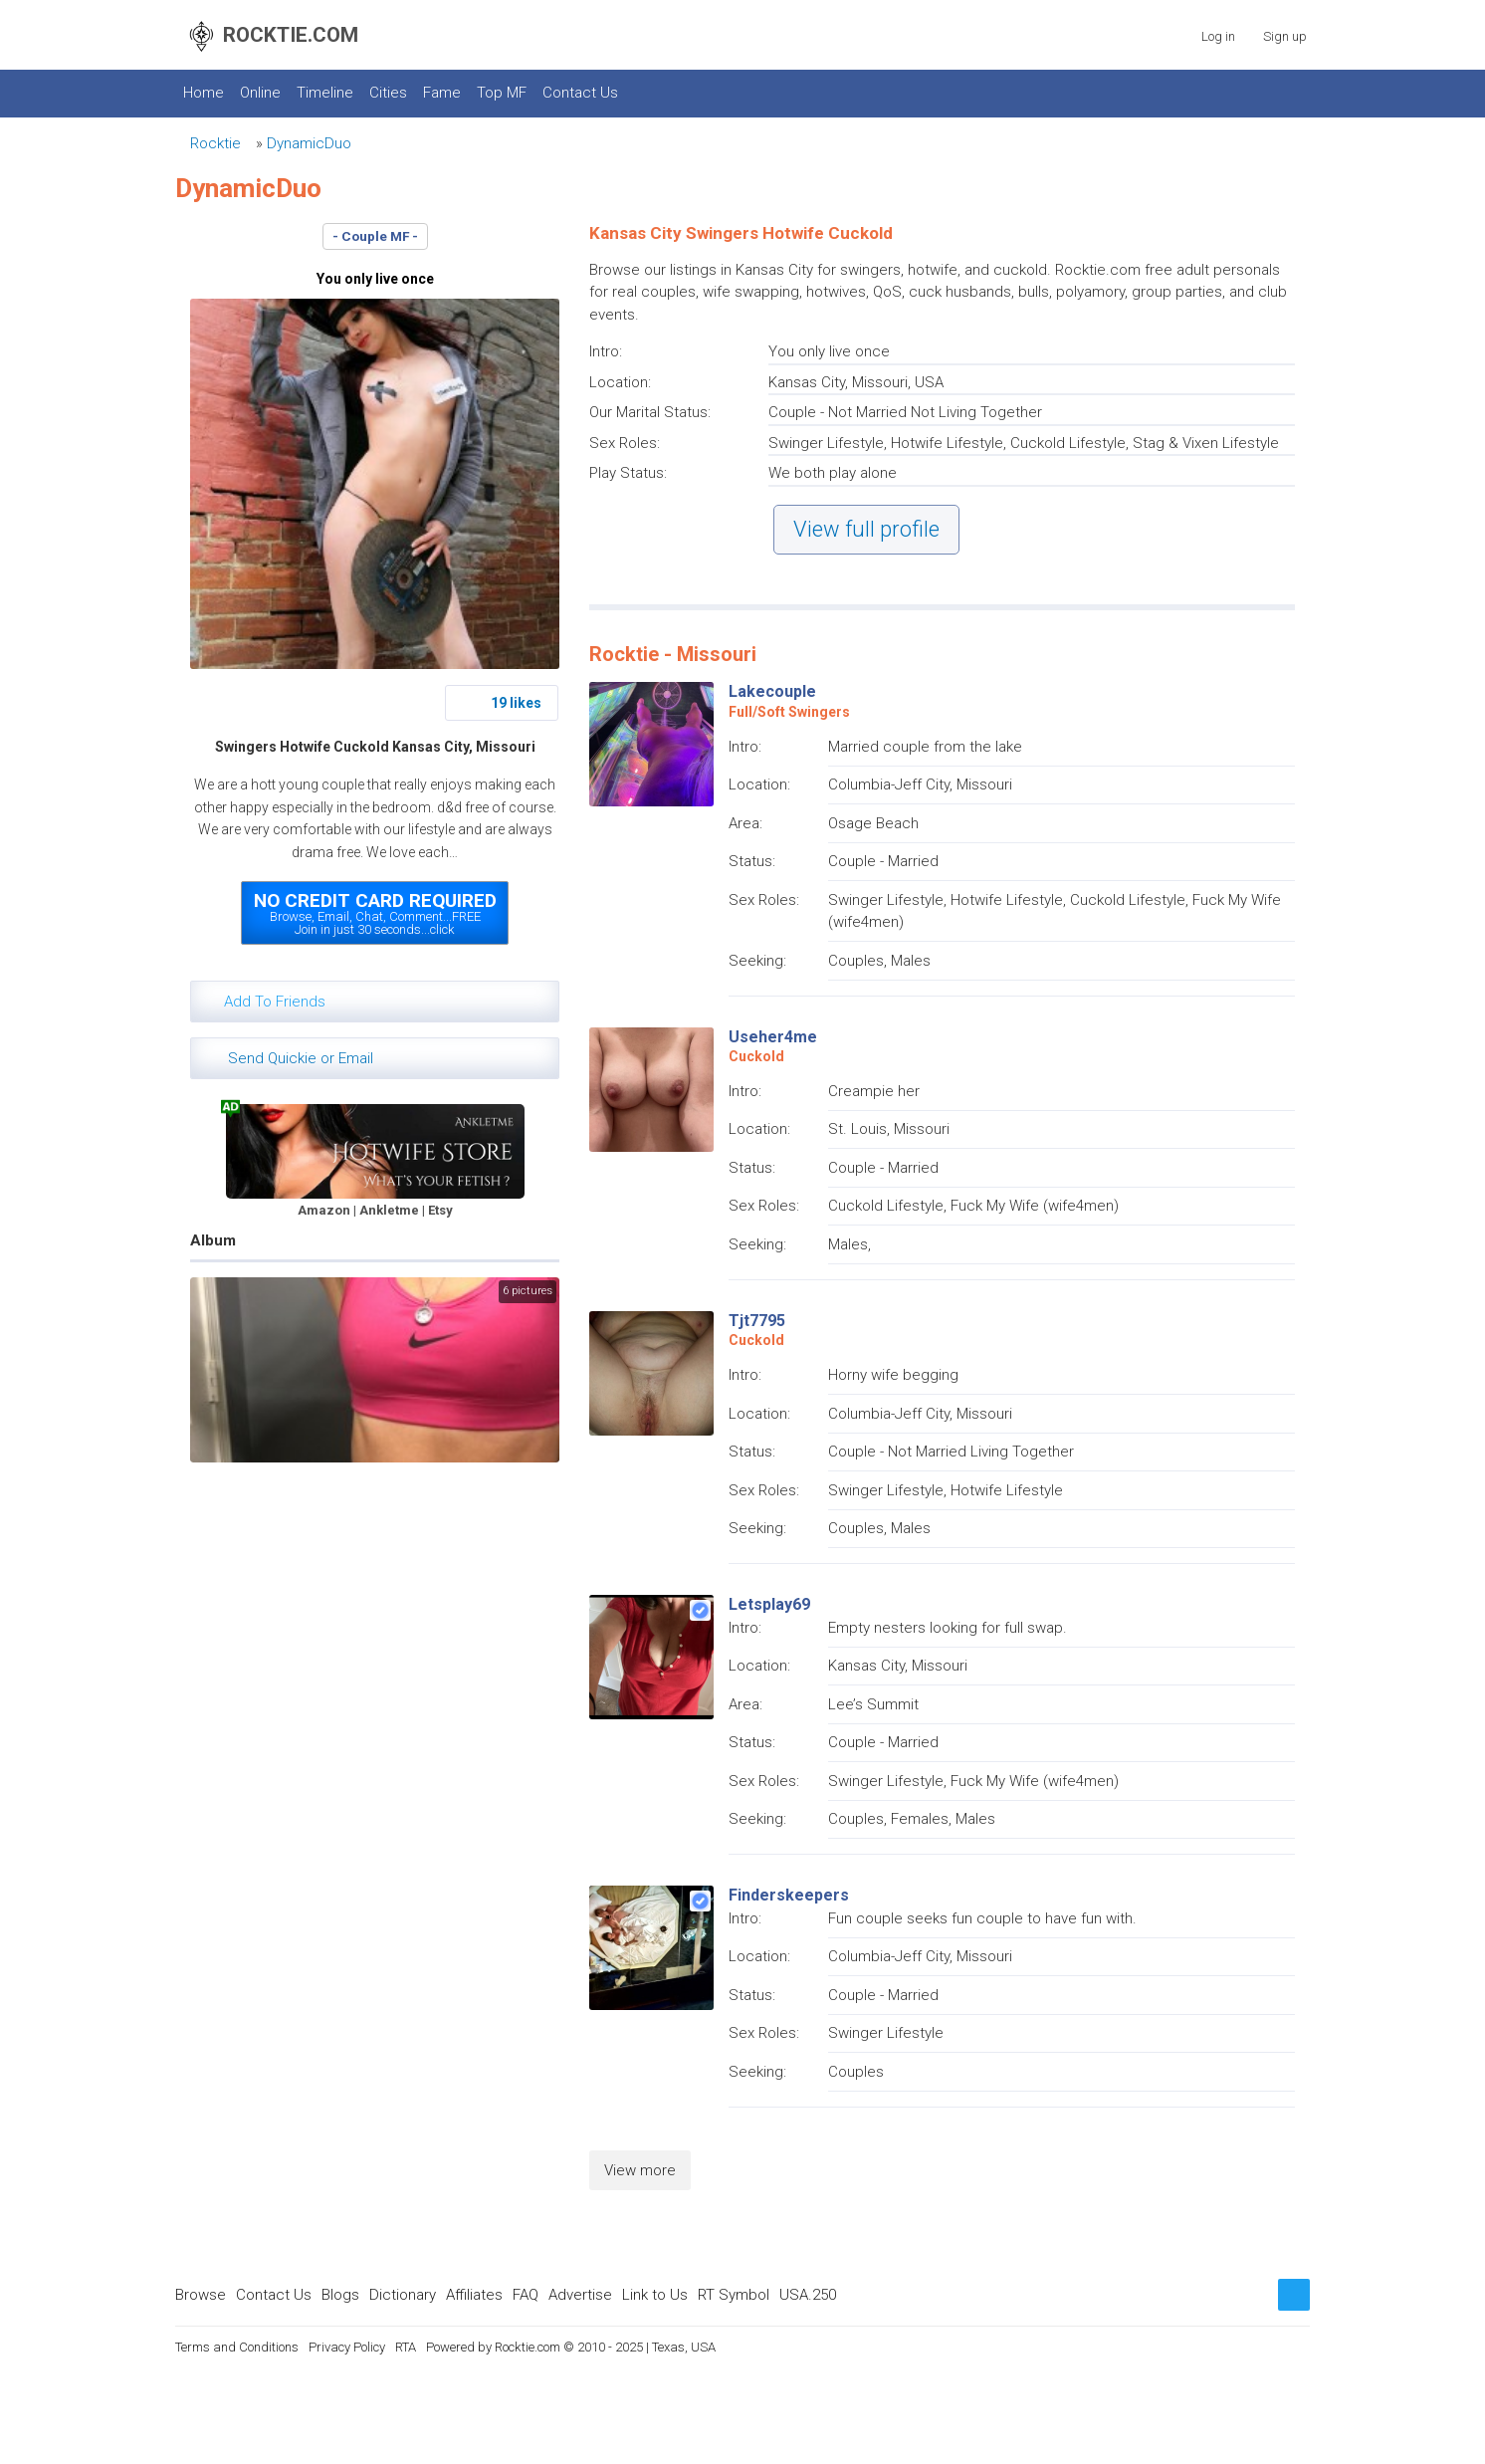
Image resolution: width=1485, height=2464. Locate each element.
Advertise (580, 2295)
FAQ (525, 2295)
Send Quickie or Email (300, 1058)
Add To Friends (274, 1001)
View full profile (866, 529)
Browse (200, 2295)
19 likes (516, 703)
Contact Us (580, 93)
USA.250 (807, 2295)
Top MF (502, 93)
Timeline (325, 93)
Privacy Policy (347, 2347)
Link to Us (655, 2295)
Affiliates (474, 2295)
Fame (442, 93)
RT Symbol (733, 2295)
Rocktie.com (527, 2347)
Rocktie (215, 143)
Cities (388, 93)
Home (203, 93)
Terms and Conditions (237, 2347)
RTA (405, 2347)
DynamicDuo (309, 143)
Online (260, 93)
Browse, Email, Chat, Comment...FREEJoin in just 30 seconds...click (375, 913)
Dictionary (402, 2295)
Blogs (340, 2295)
